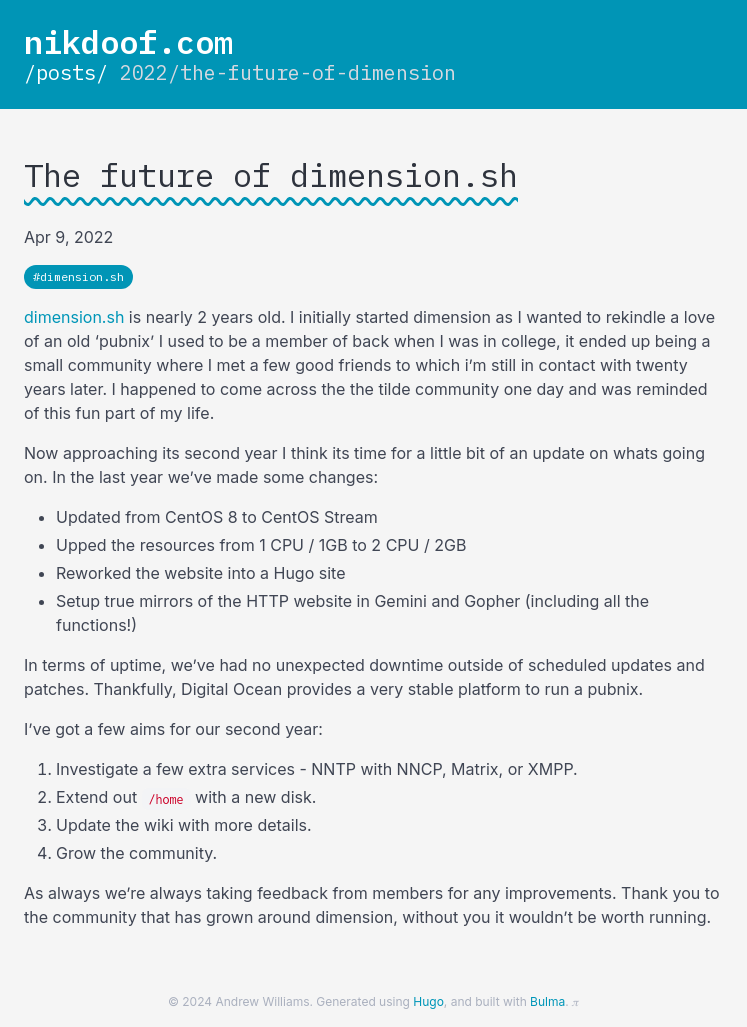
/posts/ (66, 72)
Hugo (428, 1001)
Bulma (547, 1001)
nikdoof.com (128, 42)
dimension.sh (74, 317)
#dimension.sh (78, 276)
